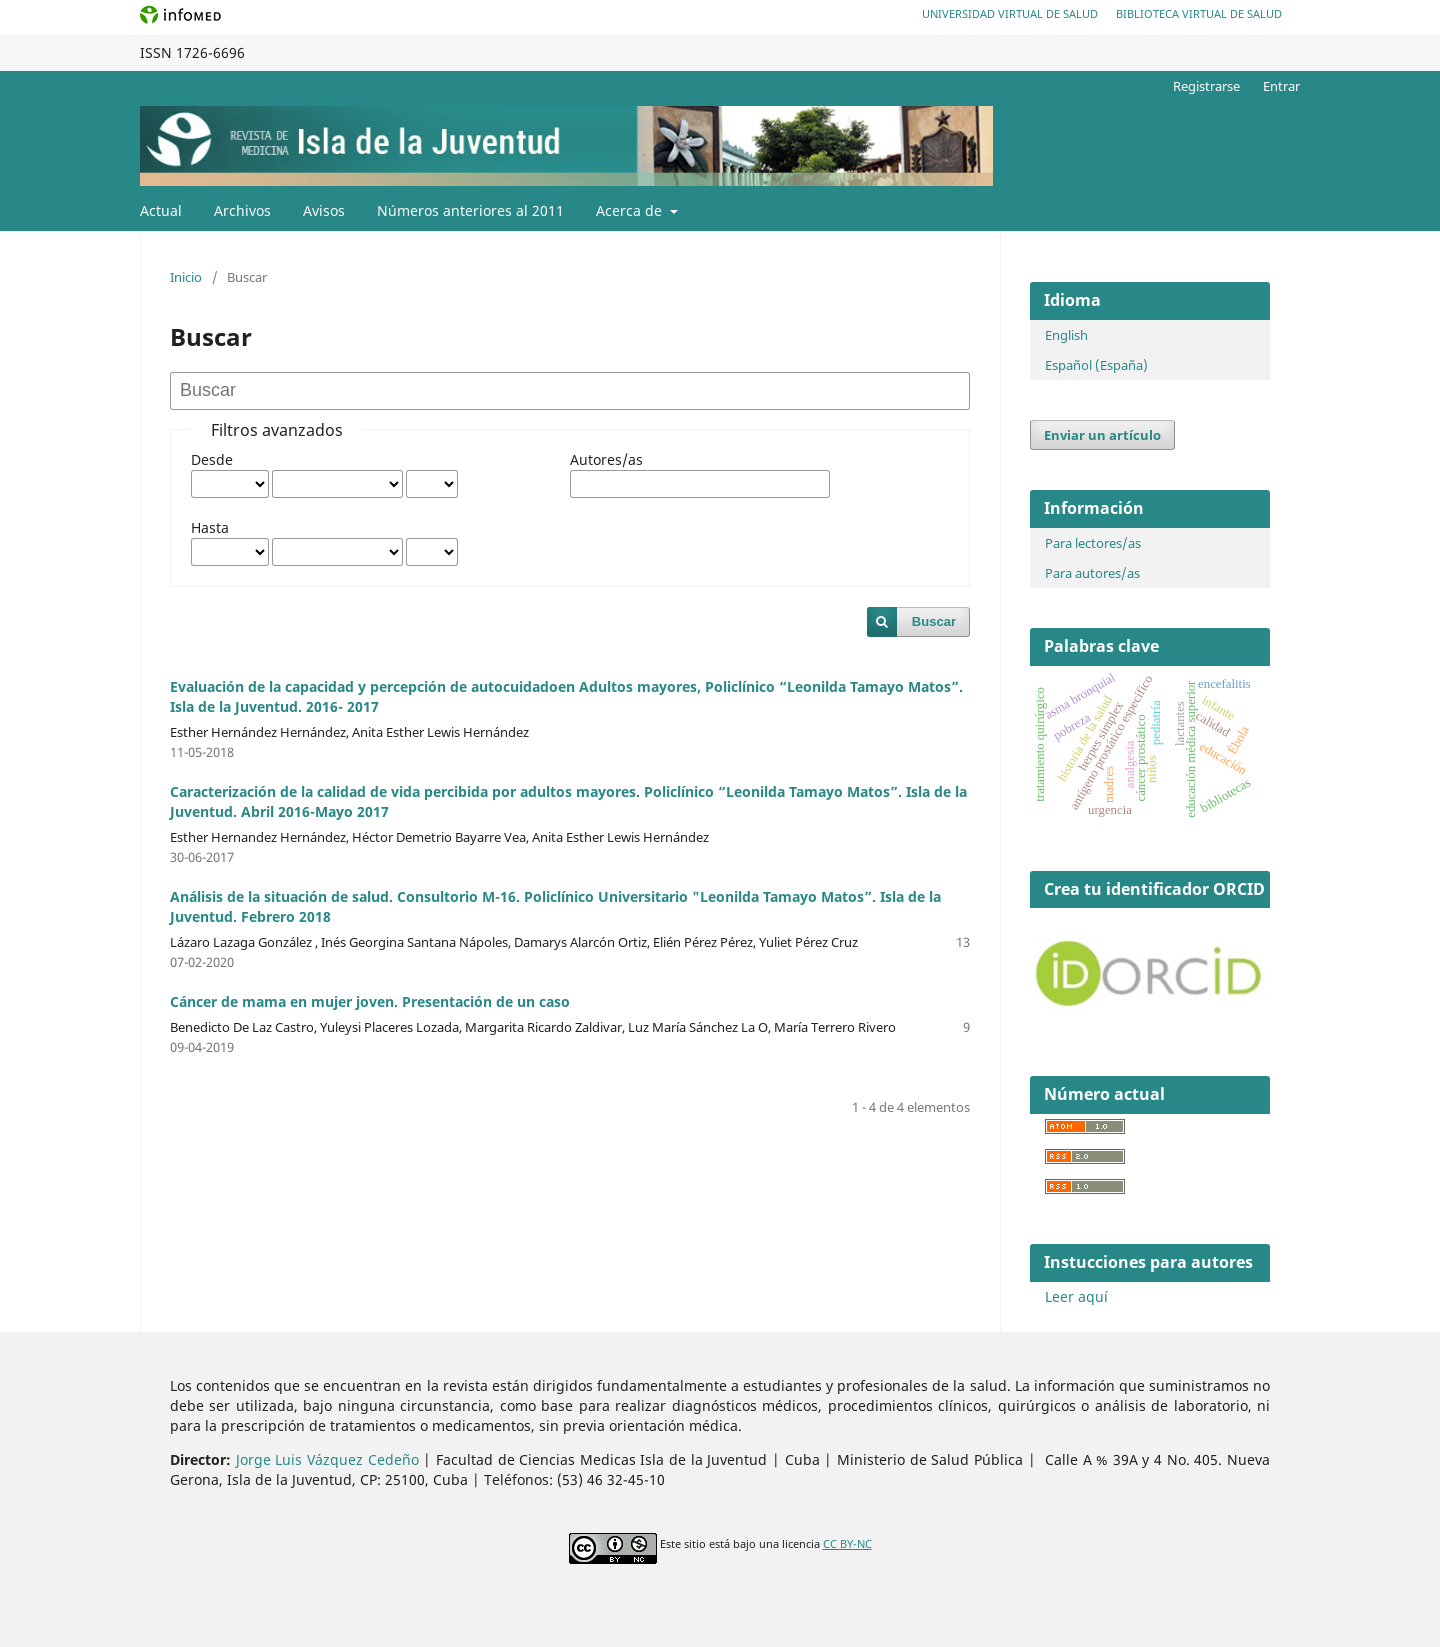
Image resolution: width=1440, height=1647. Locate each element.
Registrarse (1206, 86)
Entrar (1281, 86)
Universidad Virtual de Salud (1010, 13)
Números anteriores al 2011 (470, 210)
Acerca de (631, 210)
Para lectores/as (1093, 543)
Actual (161, 210)
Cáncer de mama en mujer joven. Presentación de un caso (370, 1001)
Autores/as (606, 459)
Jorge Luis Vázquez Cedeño (327, 1459)
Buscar (934, 621)
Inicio (186, 277)
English (1066, 335)
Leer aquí (1076, 1296)
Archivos (242, 210)
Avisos (324, 210)
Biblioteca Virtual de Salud (1199, 13)
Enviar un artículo (1102, 435)
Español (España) (1096, 365)
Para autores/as (1092, 573)
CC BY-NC (847, 1544)
